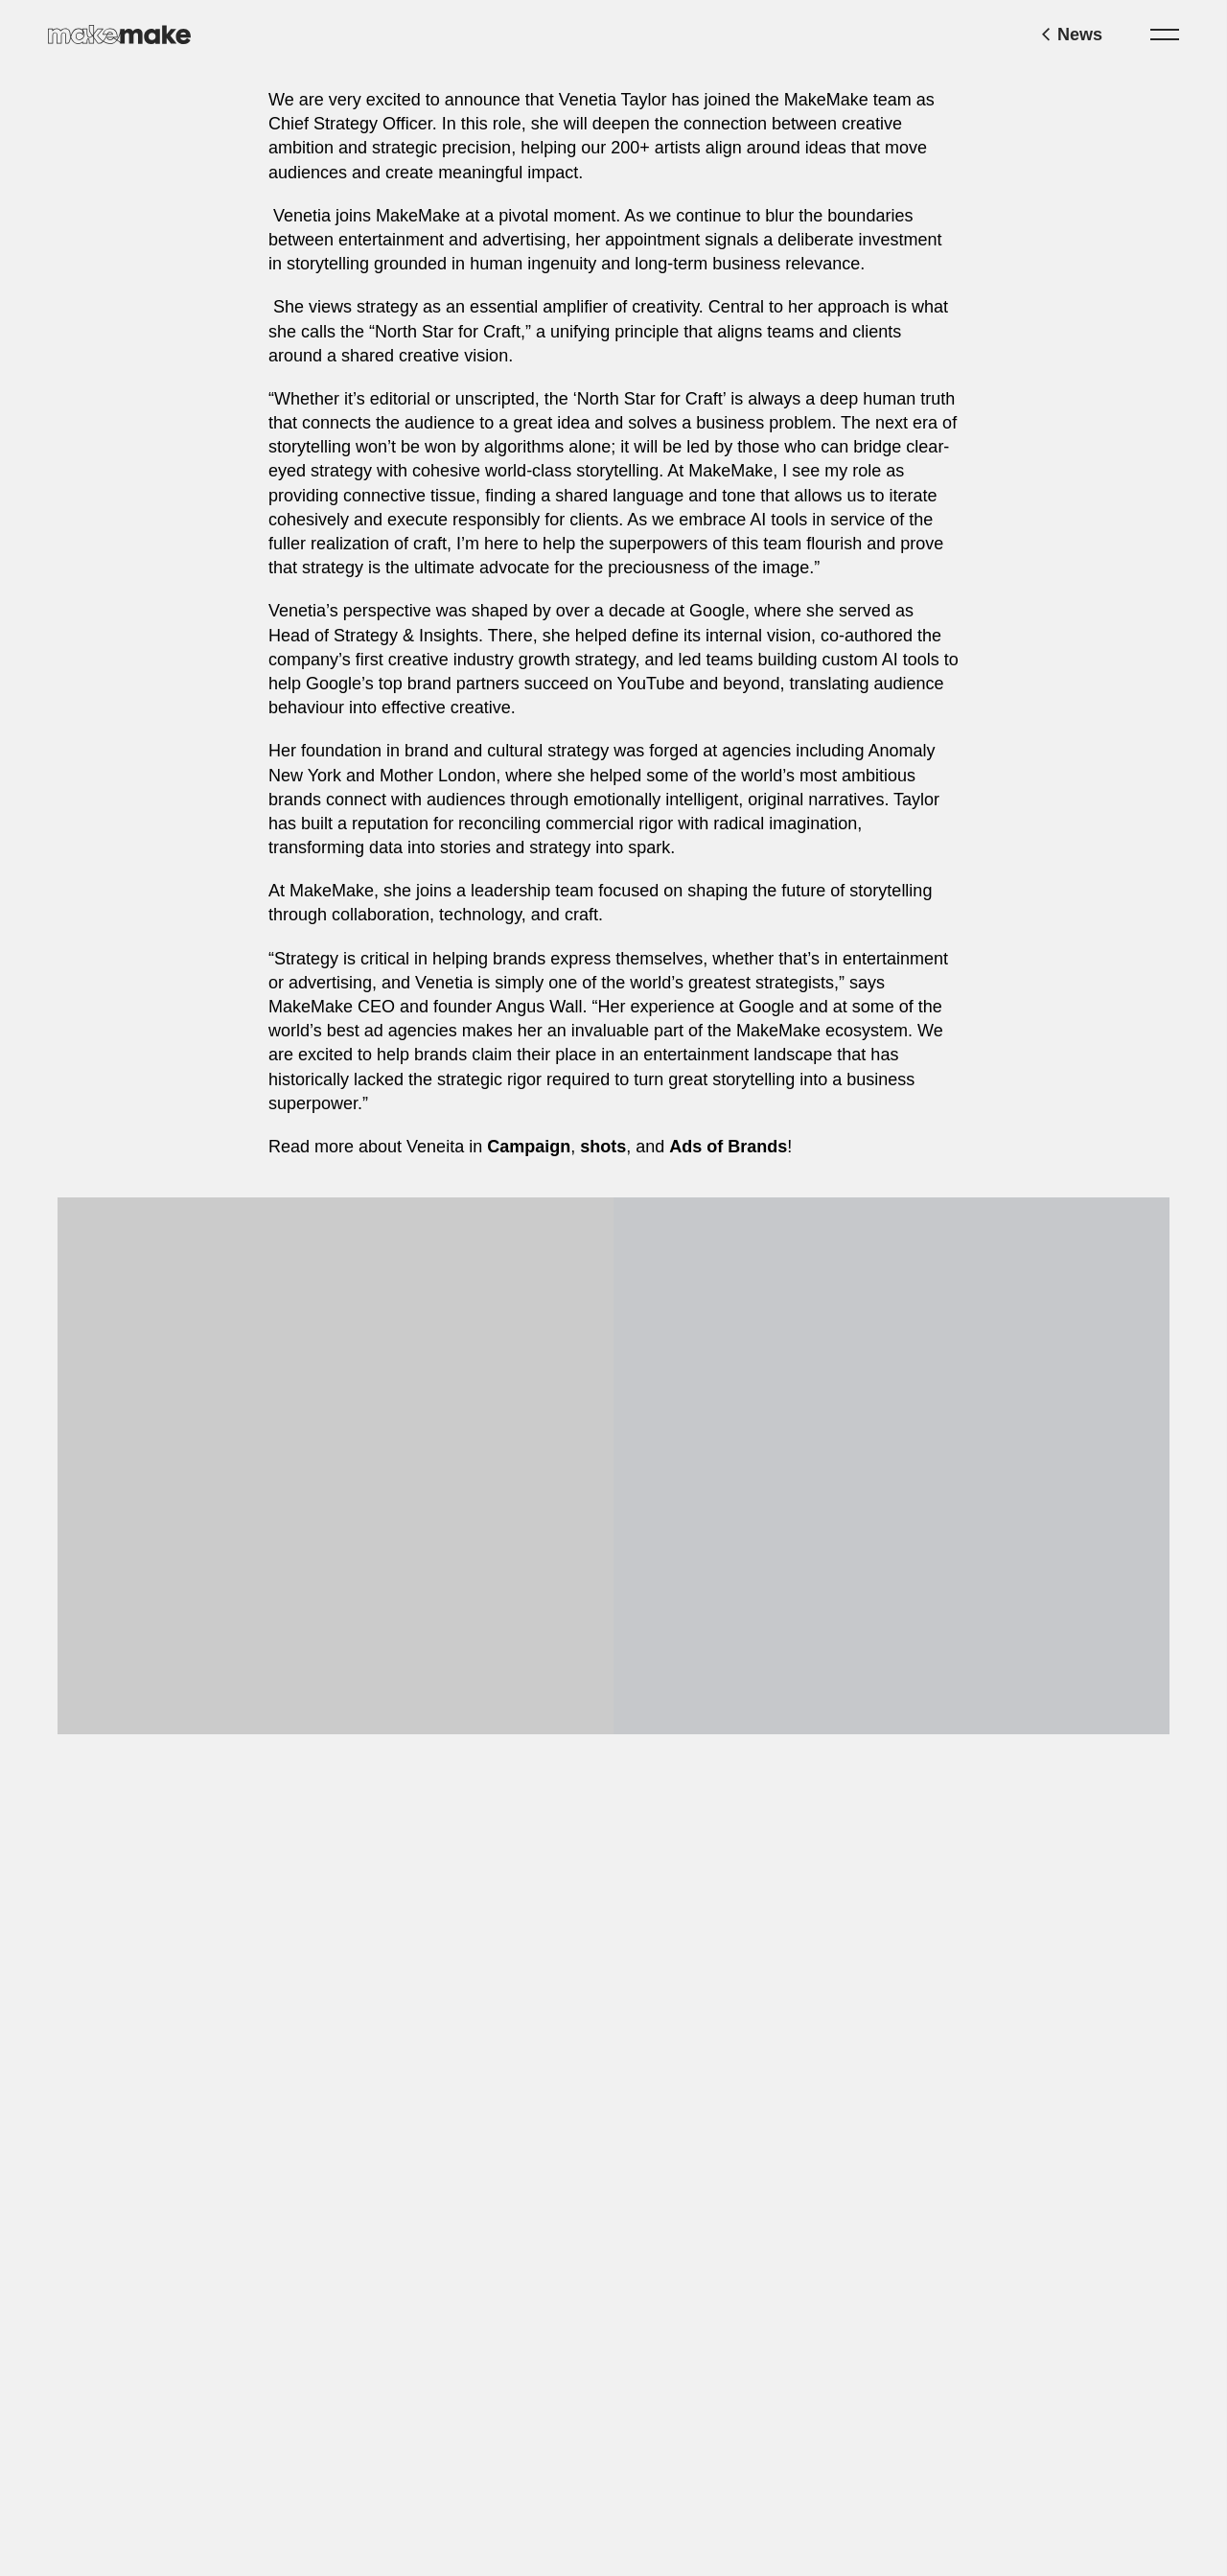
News (1072, 34)
